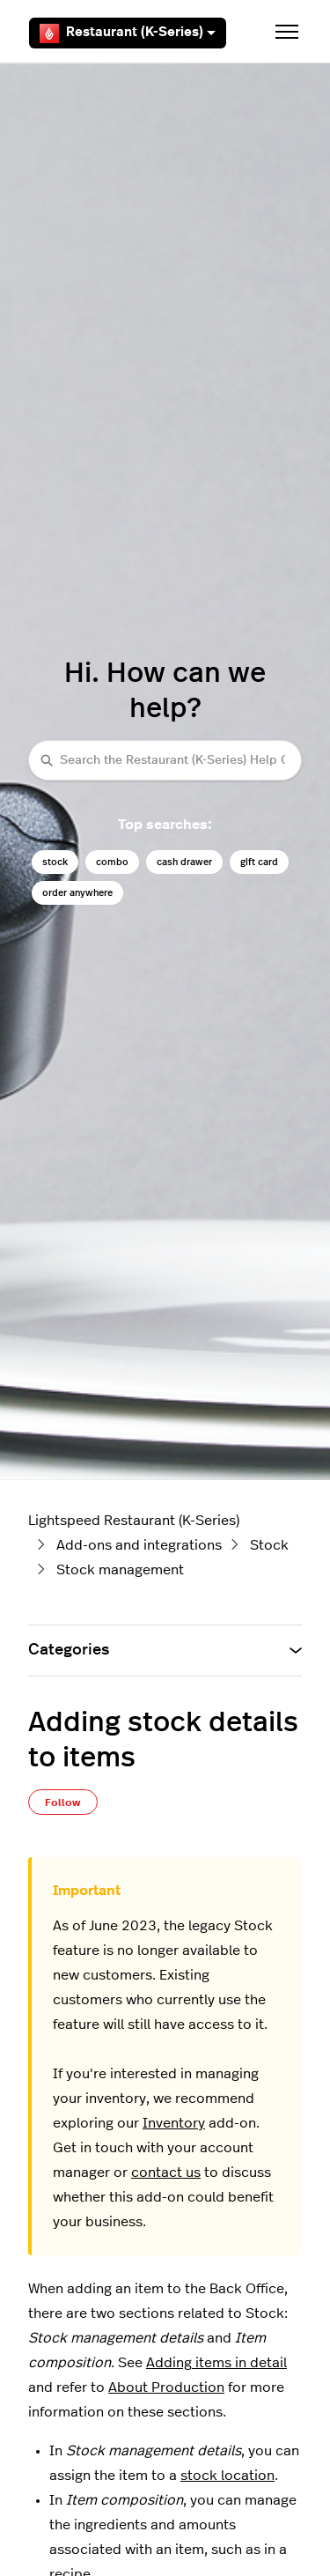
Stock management (120, 1570)
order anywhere (77, 893)
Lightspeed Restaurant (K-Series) (133, 1521)
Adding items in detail (216, 2363)
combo (112, 862)
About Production (166, 2387)
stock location (227, 2476)
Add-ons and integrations (139, 1545)
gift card (259, 862)
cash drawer (184, 862)
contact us (166, 2172)
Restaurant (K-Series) (128, 33)
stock (55, 862)
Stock (269, 1545)
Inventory (174, 2123)
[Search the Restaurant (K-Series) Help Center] (165, 760)
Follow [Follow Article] (63, 1802)
